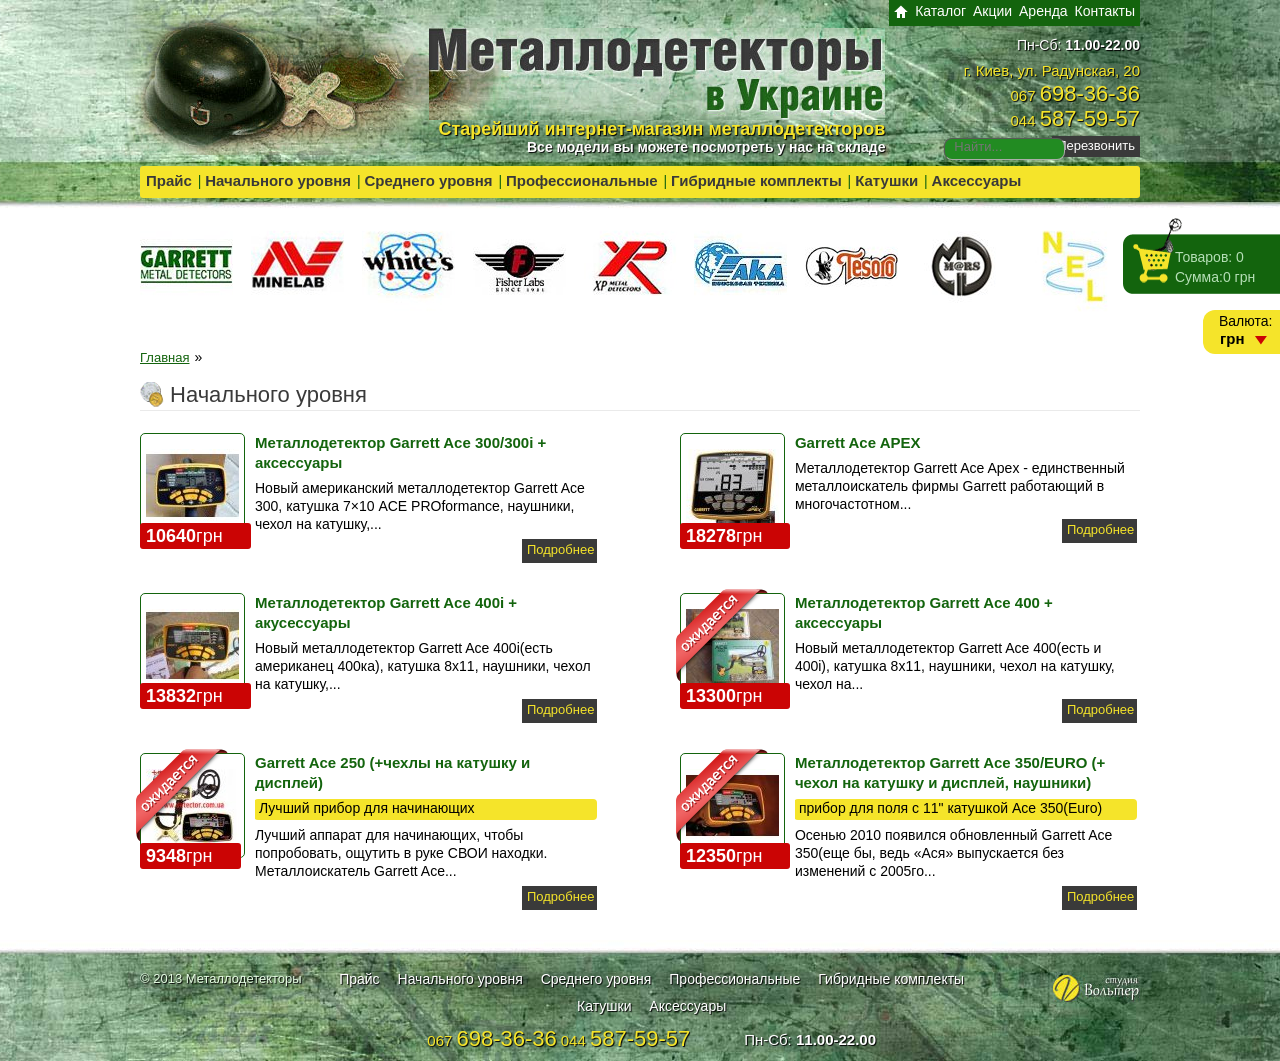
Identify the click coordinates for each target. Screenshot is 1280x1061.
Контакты (1105, 11)
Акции (992, 11)
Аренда (1043, 11)
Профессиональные (582, 180)
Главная (164, 357)
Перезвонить (1096, 145)
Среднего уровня (428, 180)
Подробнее (560, 549)
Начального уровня (278, 180)
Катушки (886, 180)
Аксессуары (977, 180)
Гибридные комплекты (756, 180)
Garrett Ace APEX (858, 442)
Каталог (940, 11)
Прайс (169, 180)
